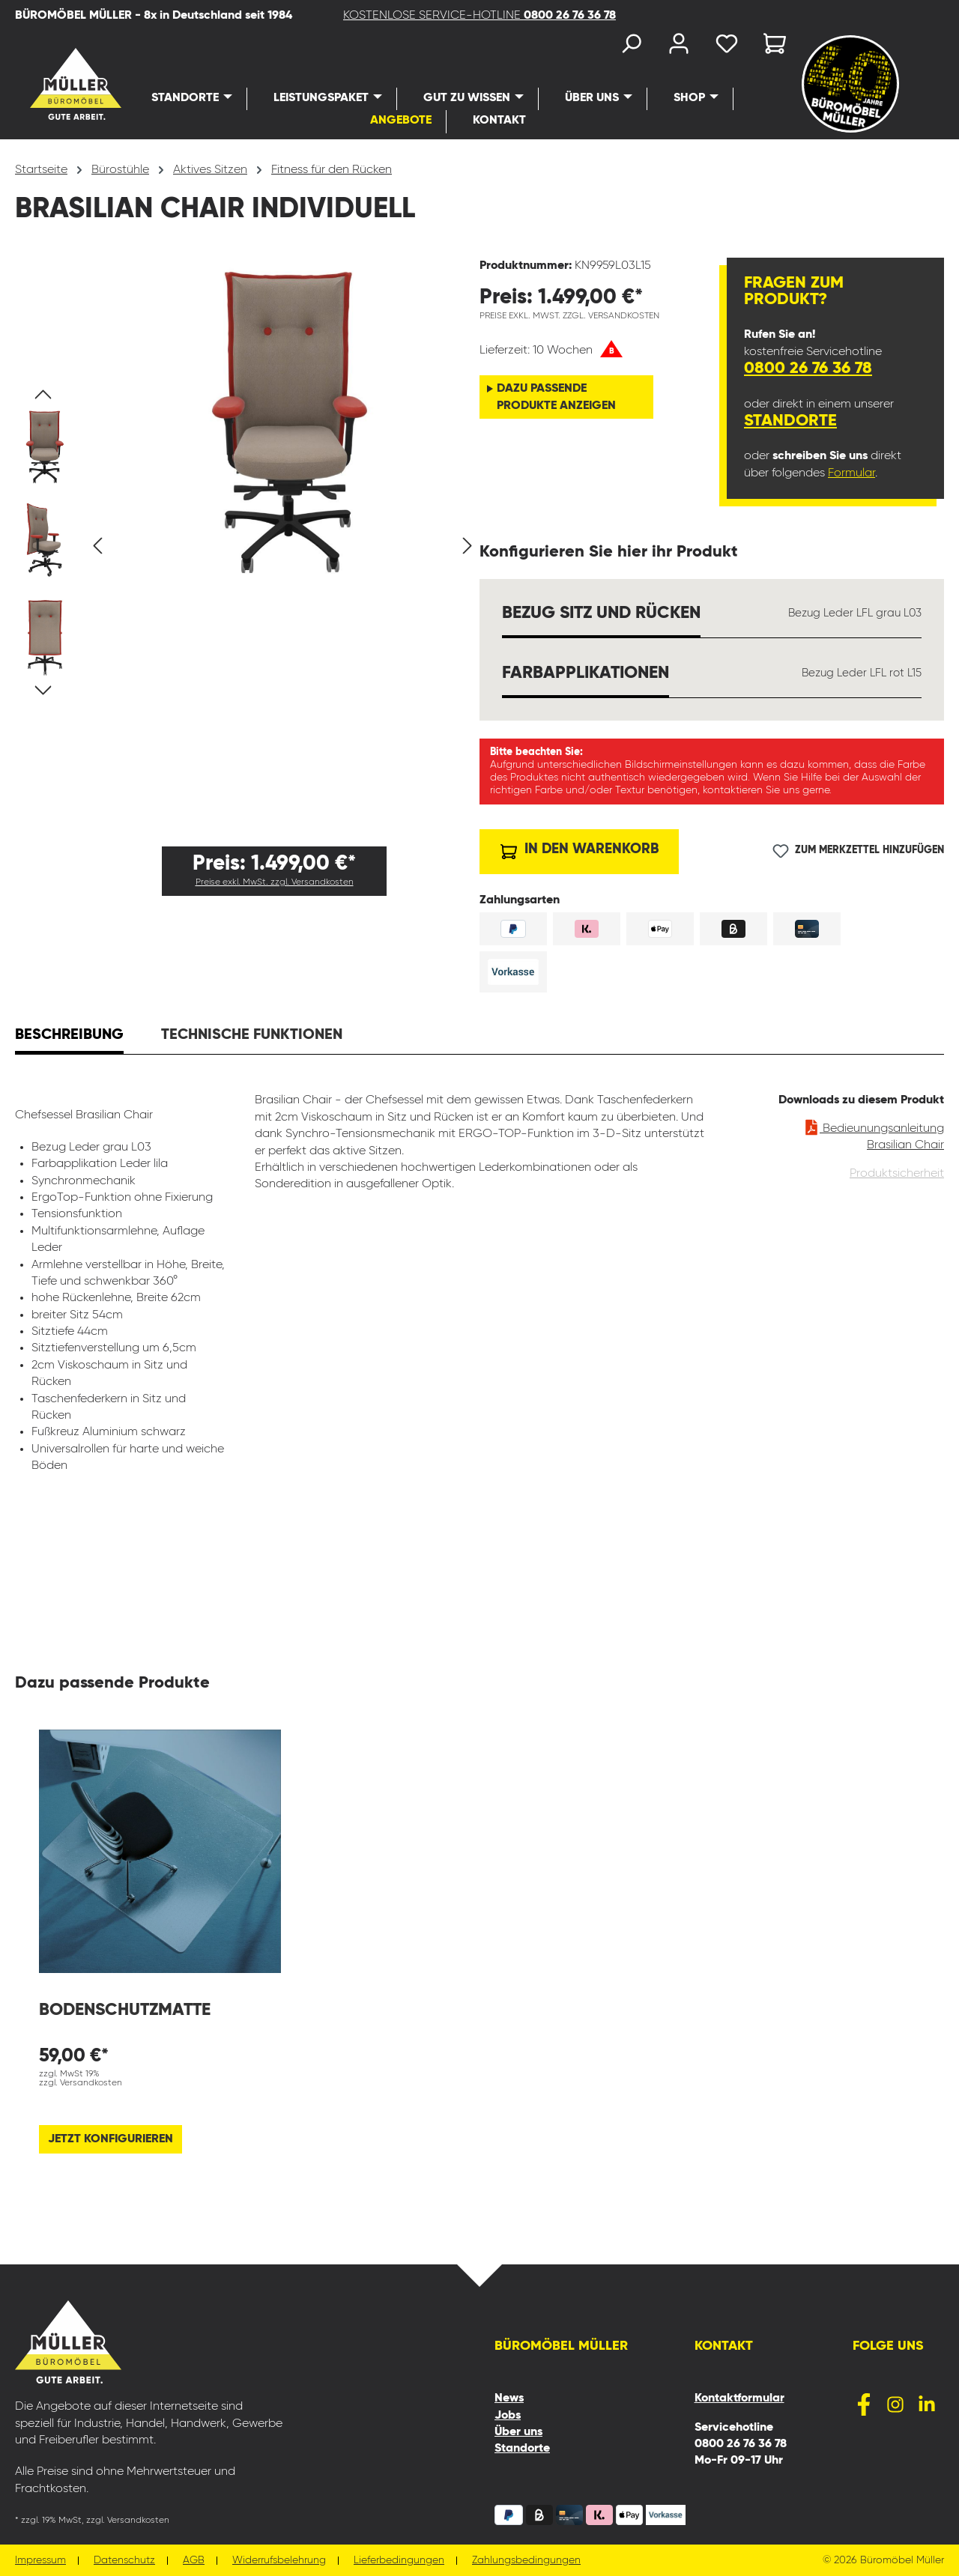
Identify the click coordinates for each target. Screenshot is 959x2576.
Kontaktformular (739, 2398)
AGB (194, 2561)
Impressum (40, 2561)
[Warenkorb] (770, 46)
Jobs (507, 2416)
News (509, 2398)
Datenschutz (124, 2561)
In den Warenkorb (579, 847)
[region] (247, 546)
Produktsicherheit (897, 1174)
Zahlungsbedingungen (526, 2561)
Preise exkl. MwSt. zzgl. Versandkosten (275, 882)
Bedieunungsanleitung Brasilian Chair (873, 1133)
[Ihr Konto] (679, 46)
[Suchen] (631, 46)
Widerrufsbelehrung (279, 2561)
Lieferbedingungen (399, 2561)
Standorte (790, 421)
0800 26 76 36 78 (808, 368)
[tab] (69, 1036)
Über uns (518, 2432)
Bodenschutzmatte (125, 2010)
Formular (851, 473)
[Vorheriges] (97, 545)
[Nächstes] (467, 545)
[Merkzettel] (727, 46)
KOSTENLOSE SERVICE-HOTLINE (479, 16)
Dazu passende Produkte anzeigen (556, 397)
